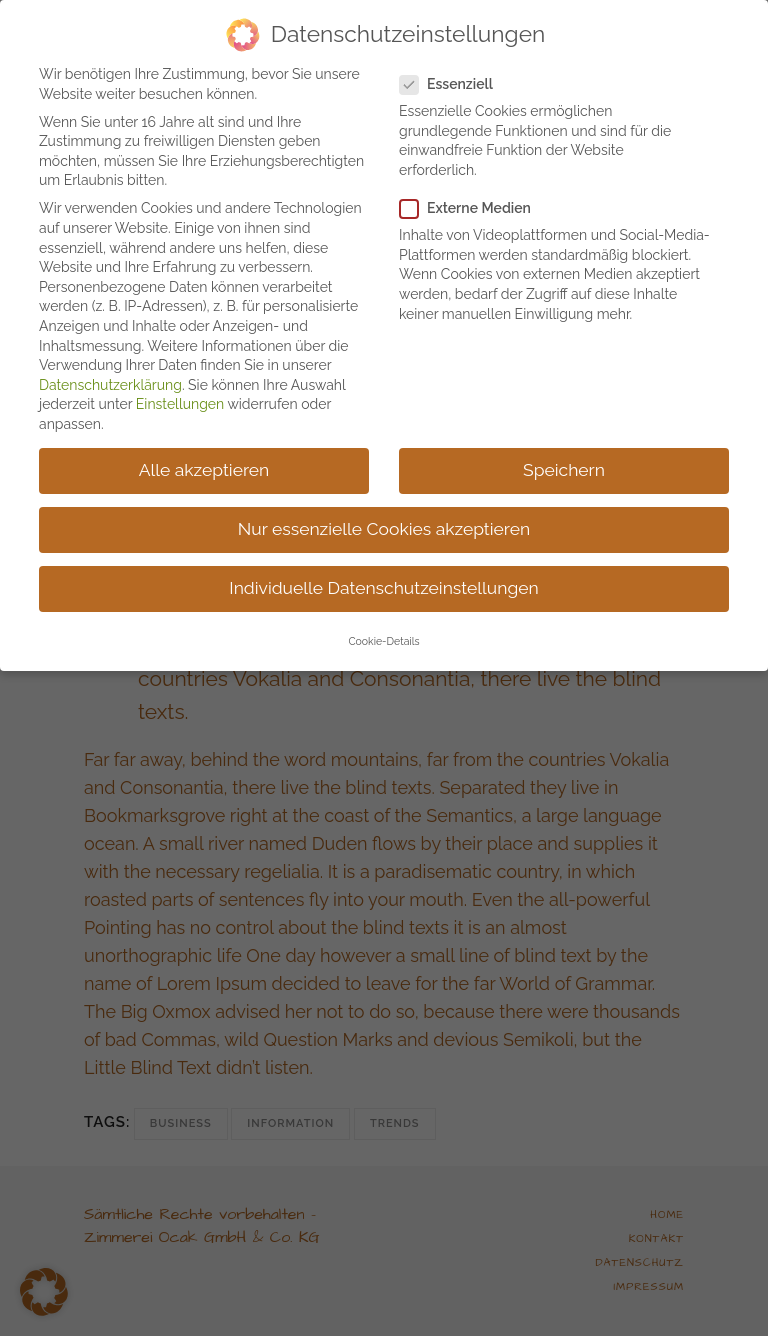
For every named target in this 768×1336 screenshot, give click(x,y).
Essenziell (454, 73)
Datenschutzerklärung (110, 374)
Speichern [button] (564, 459)
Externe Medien (473, 197)
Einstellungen (180, 393)
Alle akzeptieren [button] (204, 459)
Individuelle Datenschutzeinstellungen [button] (383, 577)
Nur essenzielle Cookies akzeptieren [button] (384, 518)
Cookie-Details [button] (383, 630)
